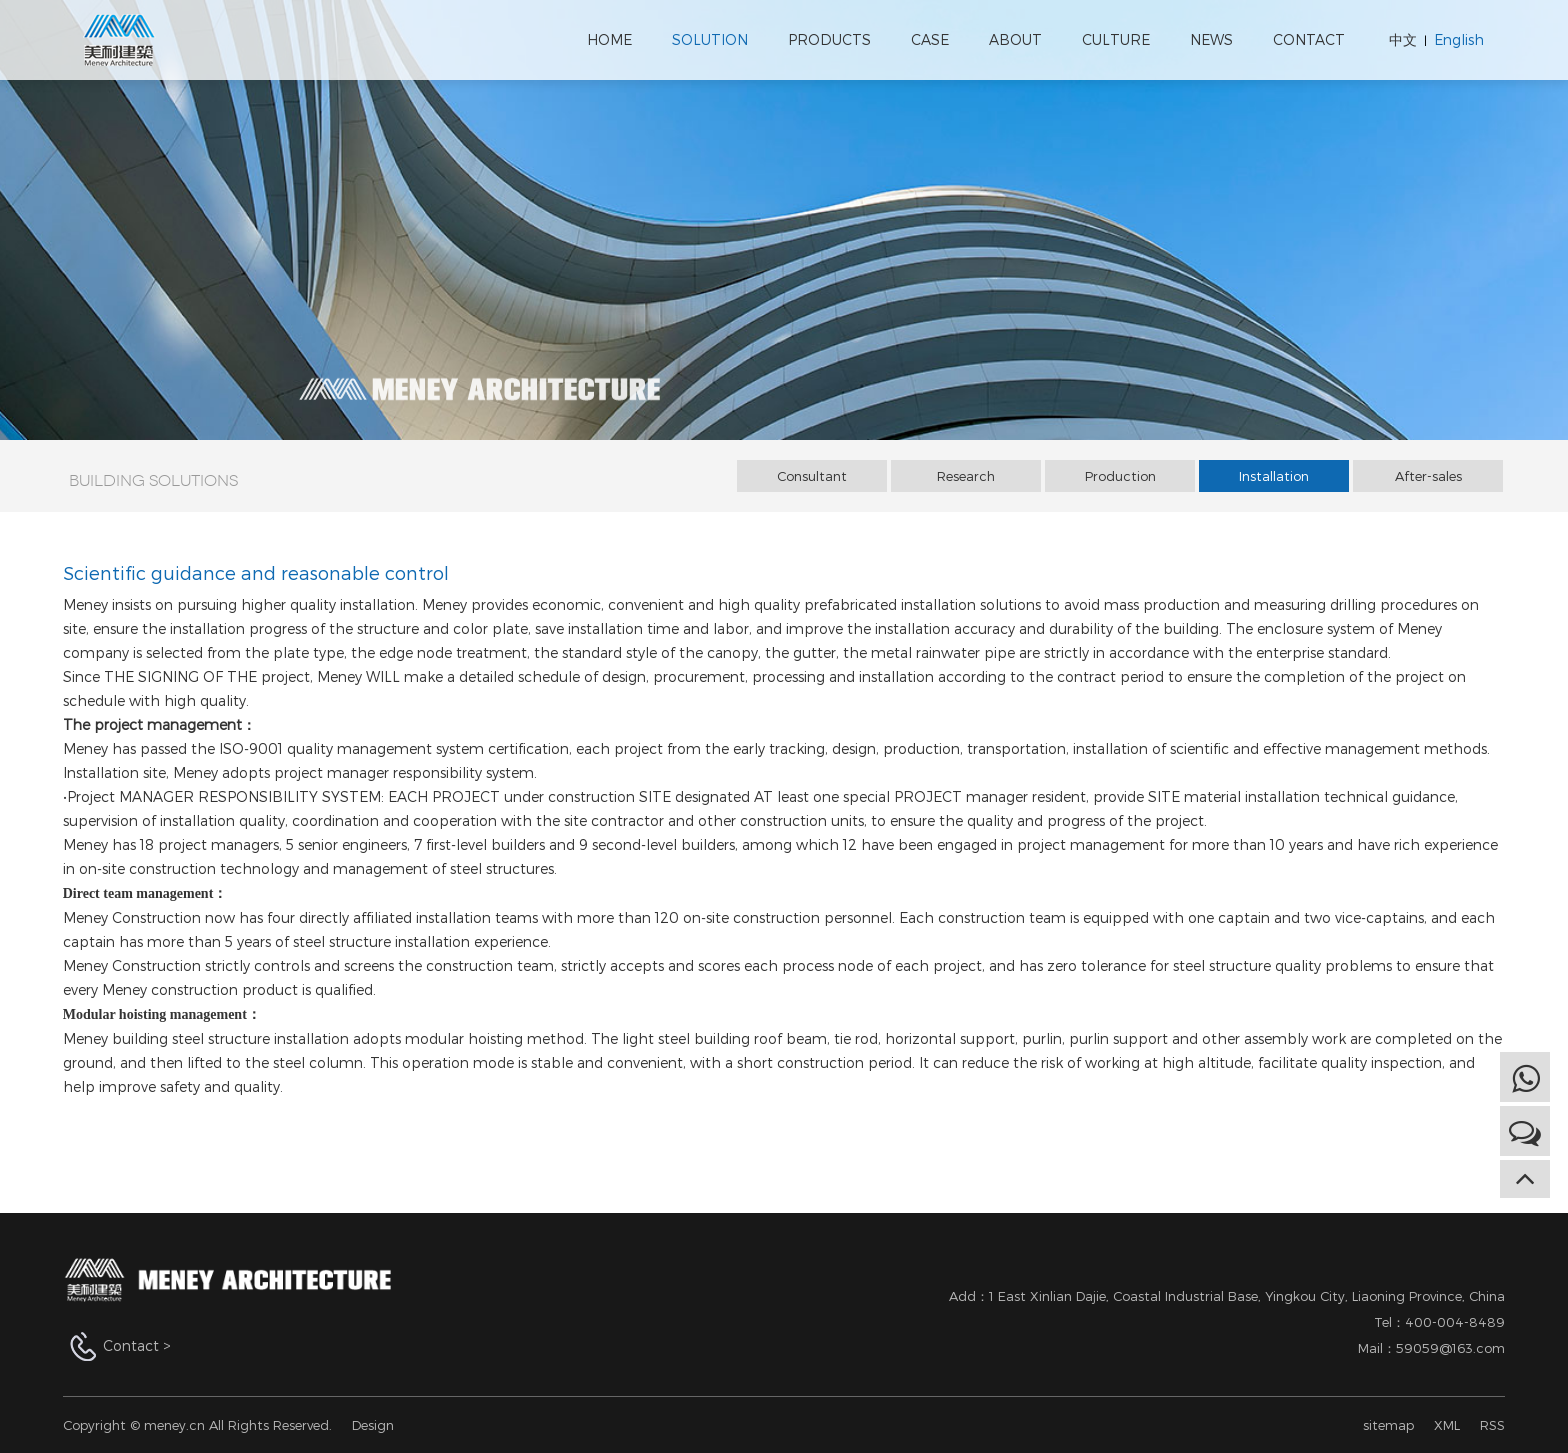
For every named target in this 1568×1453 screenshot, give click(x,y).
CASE (930, 39)
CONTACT (1309, 39)
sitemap (1388, 1425)
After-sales (1428, 476)
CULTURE (1116, 39)
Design (373, 1425)
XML (1447, 1425)
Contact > (137, 1345)
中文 (1403, 39)
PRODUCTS (829, 39)
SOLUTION (710, 39)
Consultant (812, 476)
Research (966, 476)
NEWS (1211, 39)
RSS (1492, 1425)
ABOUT (1015, 39)
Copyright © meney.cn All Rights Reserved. (197, 1425)
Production (1120, 476)
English (1459, 39)
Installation (1274, 476)
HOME (609, 39)
